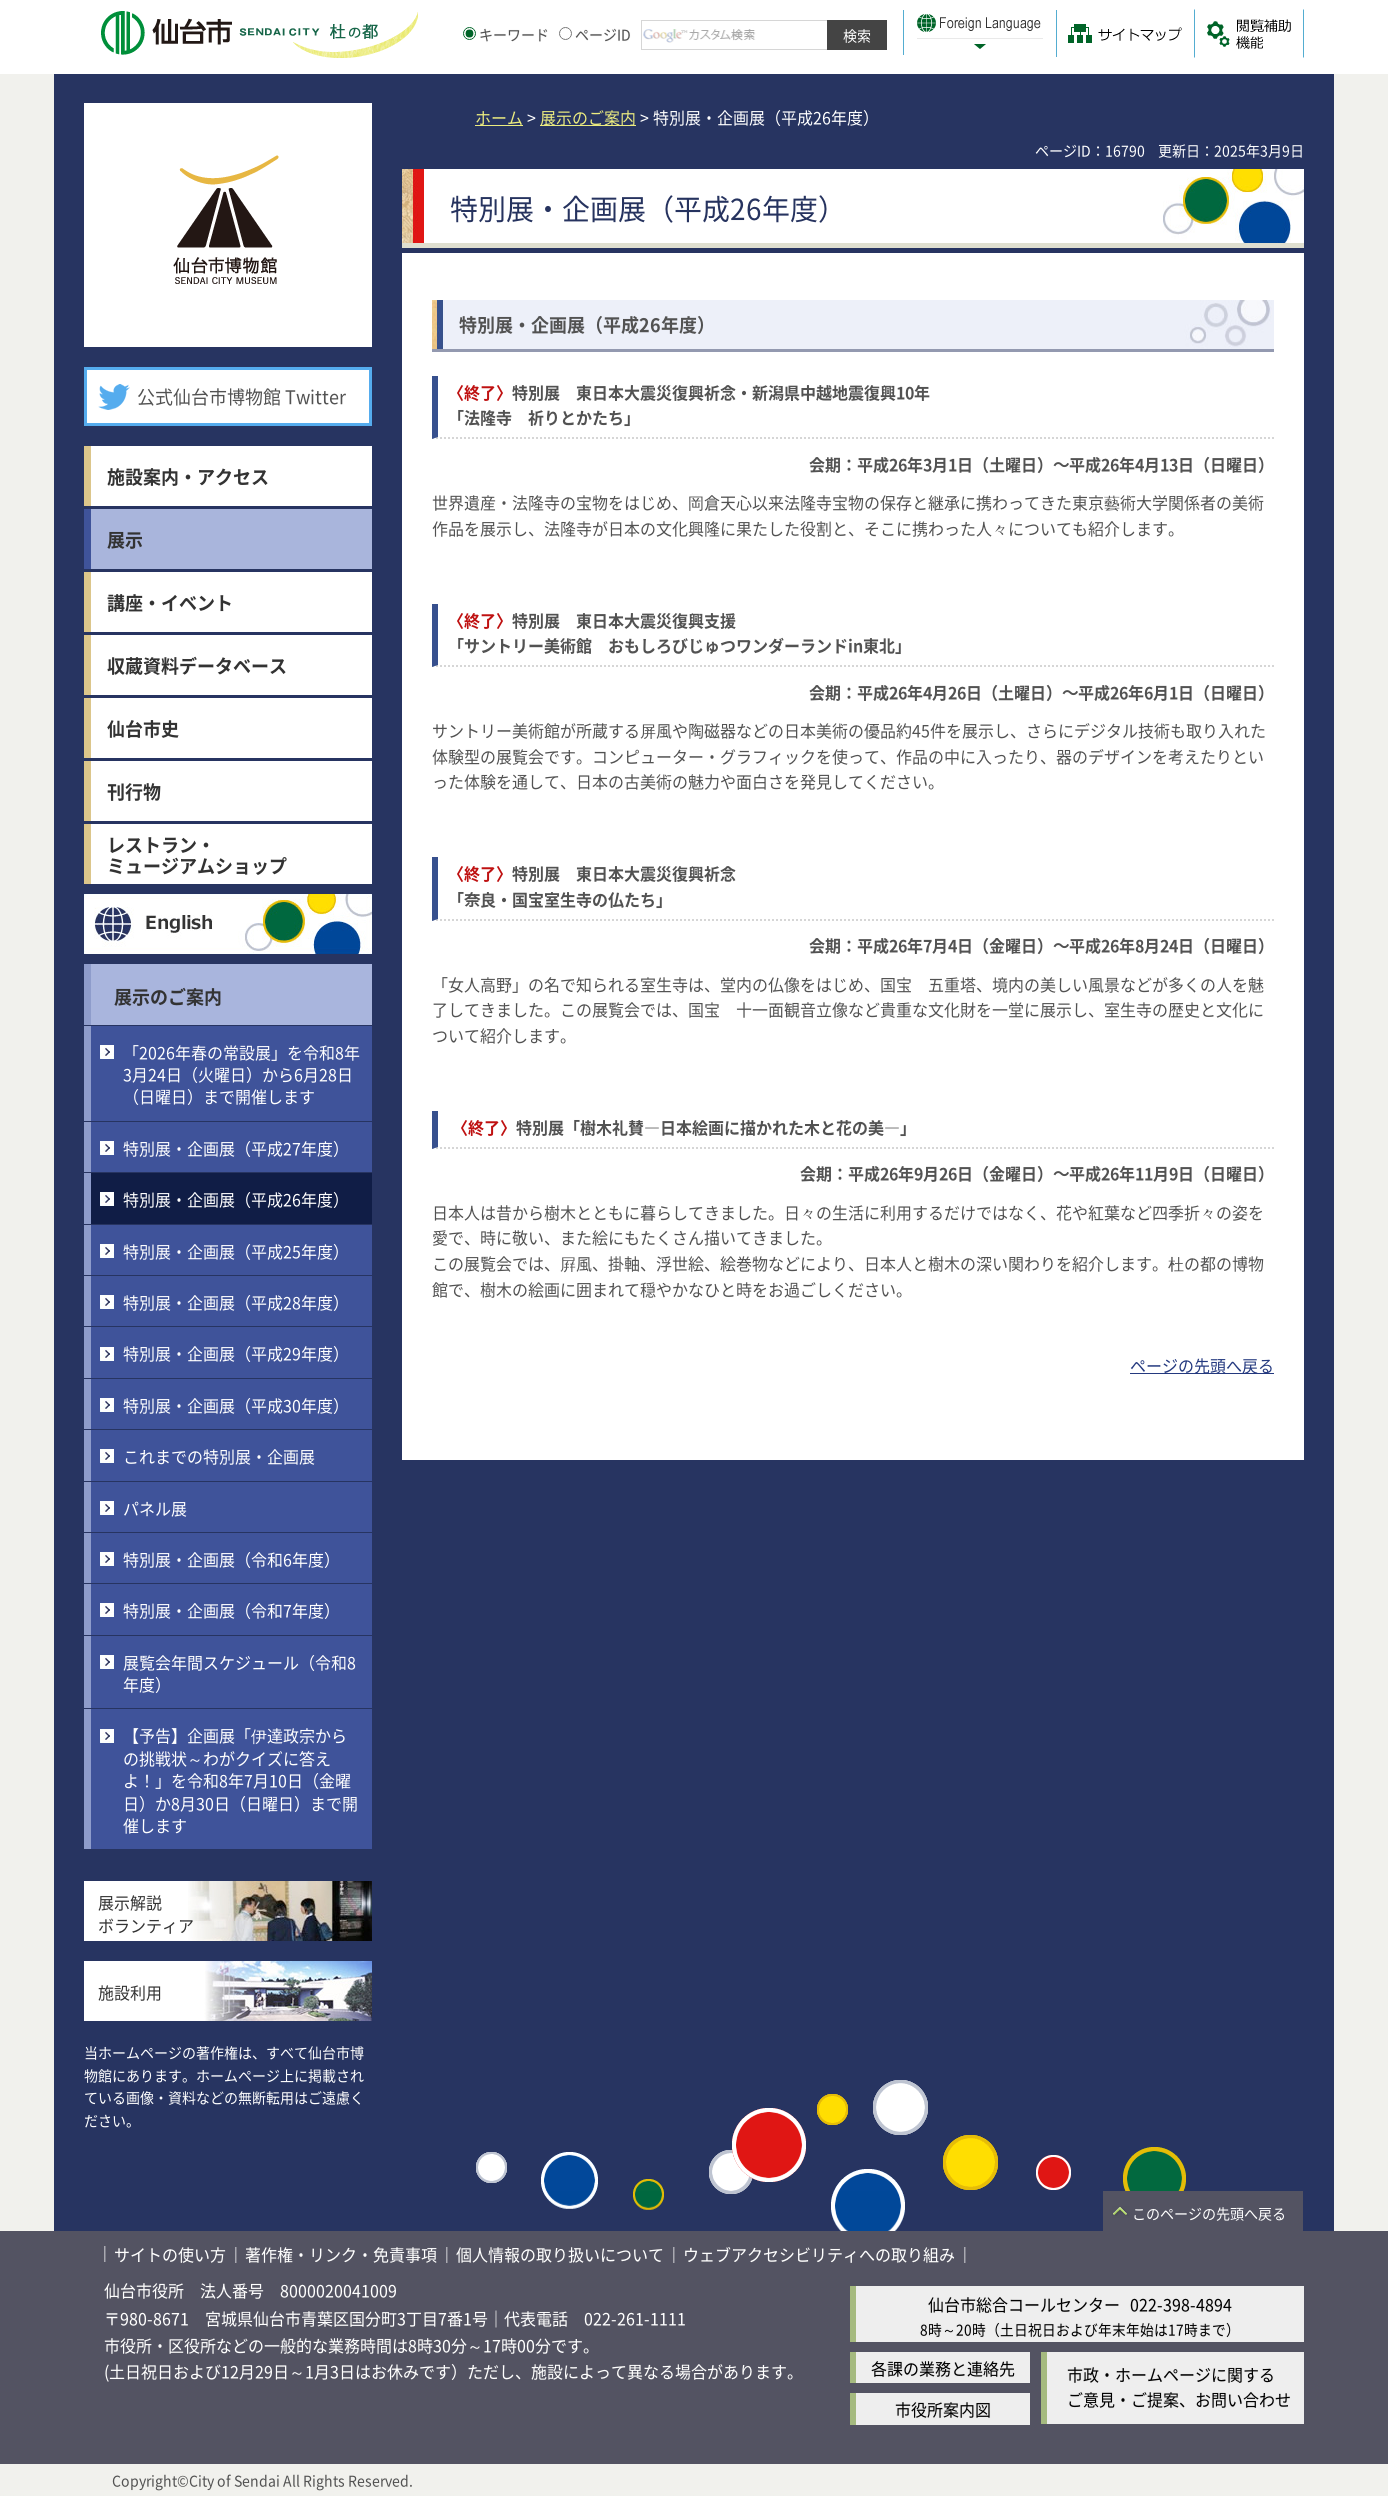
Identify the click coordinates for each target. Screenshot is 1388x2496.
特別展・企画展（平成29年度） (236, 1353)
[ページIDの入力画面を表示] (565, 33)
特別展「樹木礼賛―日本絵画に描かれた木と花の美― (708, 1127)
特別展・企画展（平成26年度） (236, 1199)
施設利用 (130, 1992)
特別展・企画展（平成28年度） (236, 1302)
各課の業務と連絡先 (943, 2368)
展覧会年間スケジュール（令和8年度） (239, 1673)
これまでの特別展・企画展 (219, 1456)
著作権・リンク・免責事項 (341, 2254)
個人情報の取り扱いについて (560, 2254)
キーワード (506, 34)
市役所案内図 (943, 2409)
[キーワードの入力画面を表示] (469, 33)
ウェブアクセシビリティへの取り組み (819, 2254)
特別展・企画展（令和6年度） (231, 1559)
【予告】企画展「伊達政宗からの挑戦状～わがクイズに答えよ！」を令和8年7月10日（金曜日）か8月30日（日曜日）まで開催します (240, 1780)
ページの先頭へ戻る (1202, 1365)
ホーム (499, 117)
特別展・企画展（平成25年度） (236, 1251)
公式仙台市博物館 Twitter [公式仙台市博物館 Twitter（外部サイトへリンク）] (241, 396)
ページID (595, 34)
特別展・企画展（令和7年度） (231, 1610)
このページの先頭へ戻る (1209, 2213)
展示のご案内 (168, 996)
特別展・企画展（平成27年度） (236, 1148)
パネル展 (155, 1508)
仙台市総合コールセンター (1024, 2304)
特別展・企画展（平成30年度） (236, 1405)
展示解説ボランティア (146, 1913)
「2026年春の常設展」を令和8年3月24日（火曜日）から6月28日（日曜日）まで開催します (241, 1074)
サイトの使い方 (170, 2254)
